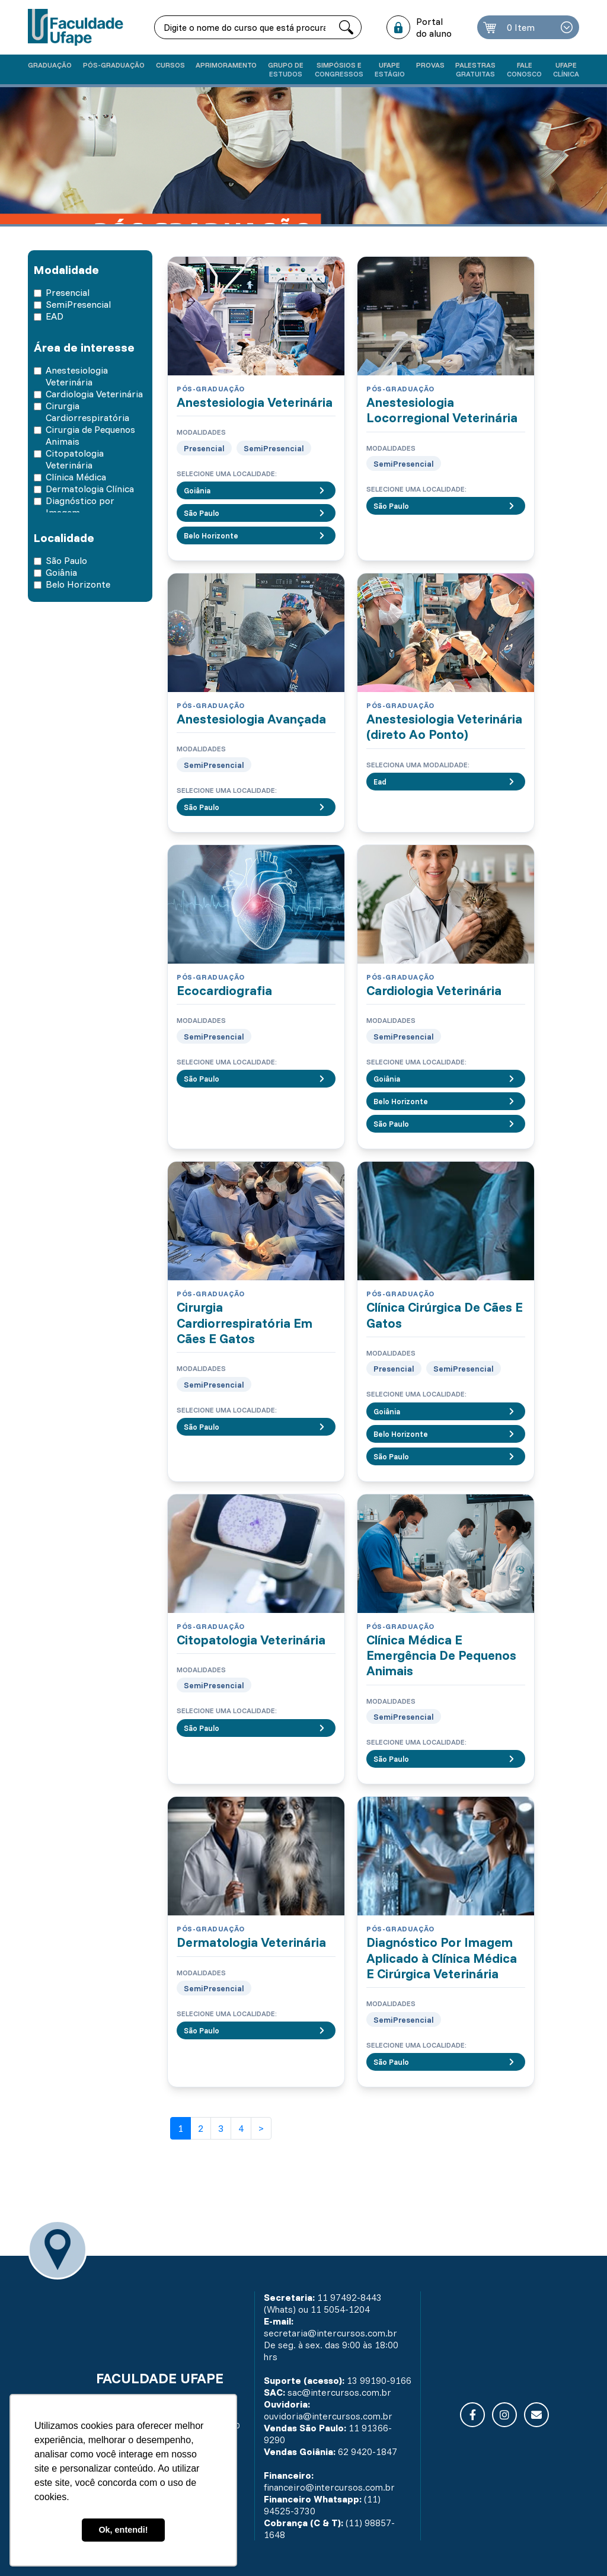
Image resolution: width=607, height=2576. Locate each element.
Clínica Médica (76, 477)
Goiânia (61, 572)
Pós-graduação (114, 64)
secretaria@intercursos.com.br (330, 2333)
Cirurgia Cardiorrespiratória (87, 411)
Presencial (68, 292)
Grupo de (286, 69)
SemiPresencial (78, 304)
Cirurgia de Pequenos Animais (90, 435)
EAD (54, 316)
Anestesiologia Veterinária (77, 376)
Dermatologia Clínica (90, 489)
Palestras (475, 69)
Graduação (50, 64)
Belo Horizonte (78, 584)
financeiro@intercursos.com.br (329, 2487)
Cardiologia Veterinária (94, 394)
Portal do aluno (434, 27)
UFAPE (566, 69)
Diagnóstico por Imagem (80, 506)
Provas (430, 64)
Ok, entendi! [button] (123, 2529)
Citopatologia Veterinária (75, 459)
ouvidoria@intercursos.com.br (328, 2416)
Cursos (170, 64)
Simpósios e (339, 69)
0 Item (521, 27)
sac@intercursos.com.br (339, 2392)
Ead (445, 781)
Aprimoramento (226, 64)
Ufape (390, 69)
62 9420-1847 (367, 2451)
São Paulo (66, 560)
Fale (524, 69)
